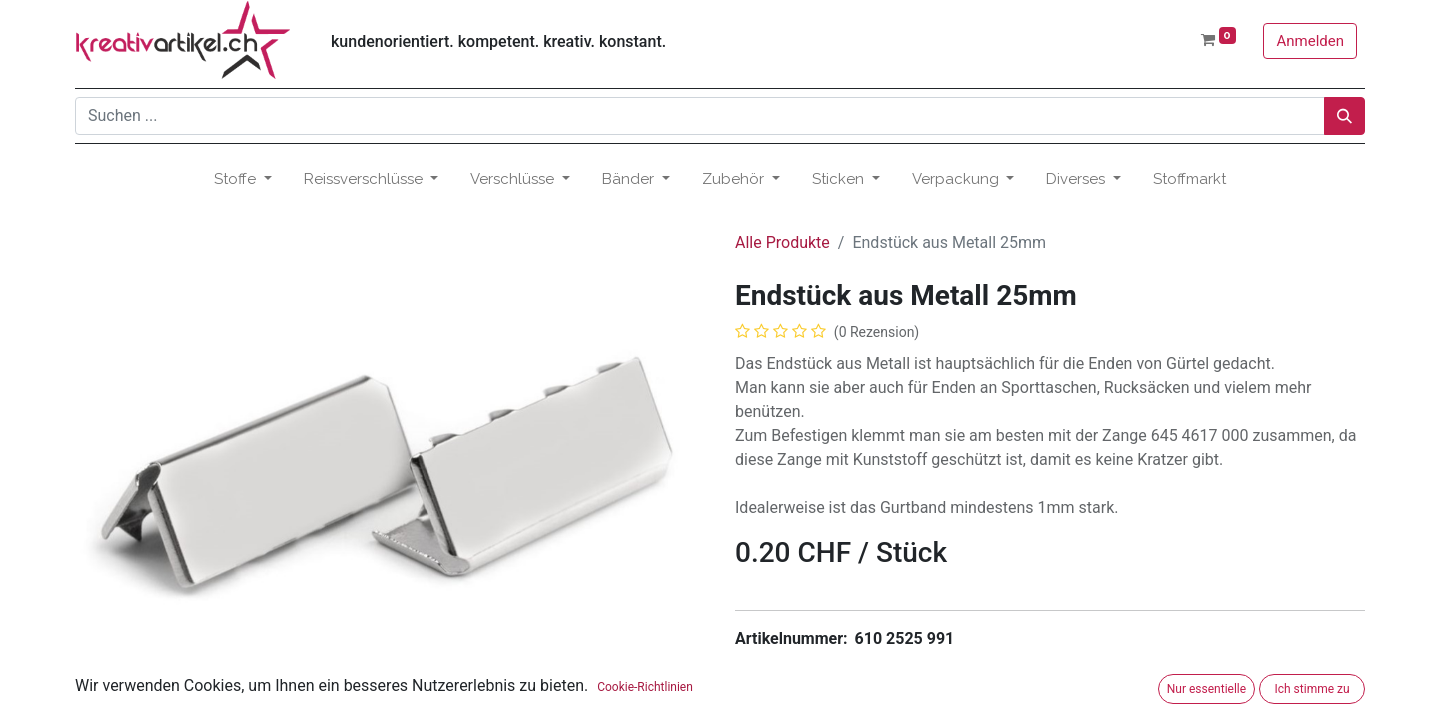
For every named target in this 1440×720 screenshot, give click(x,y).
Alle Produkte (782, 242)
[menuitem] (1189, 179)
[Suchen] (1344, 116)
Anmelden (1310, 41)
